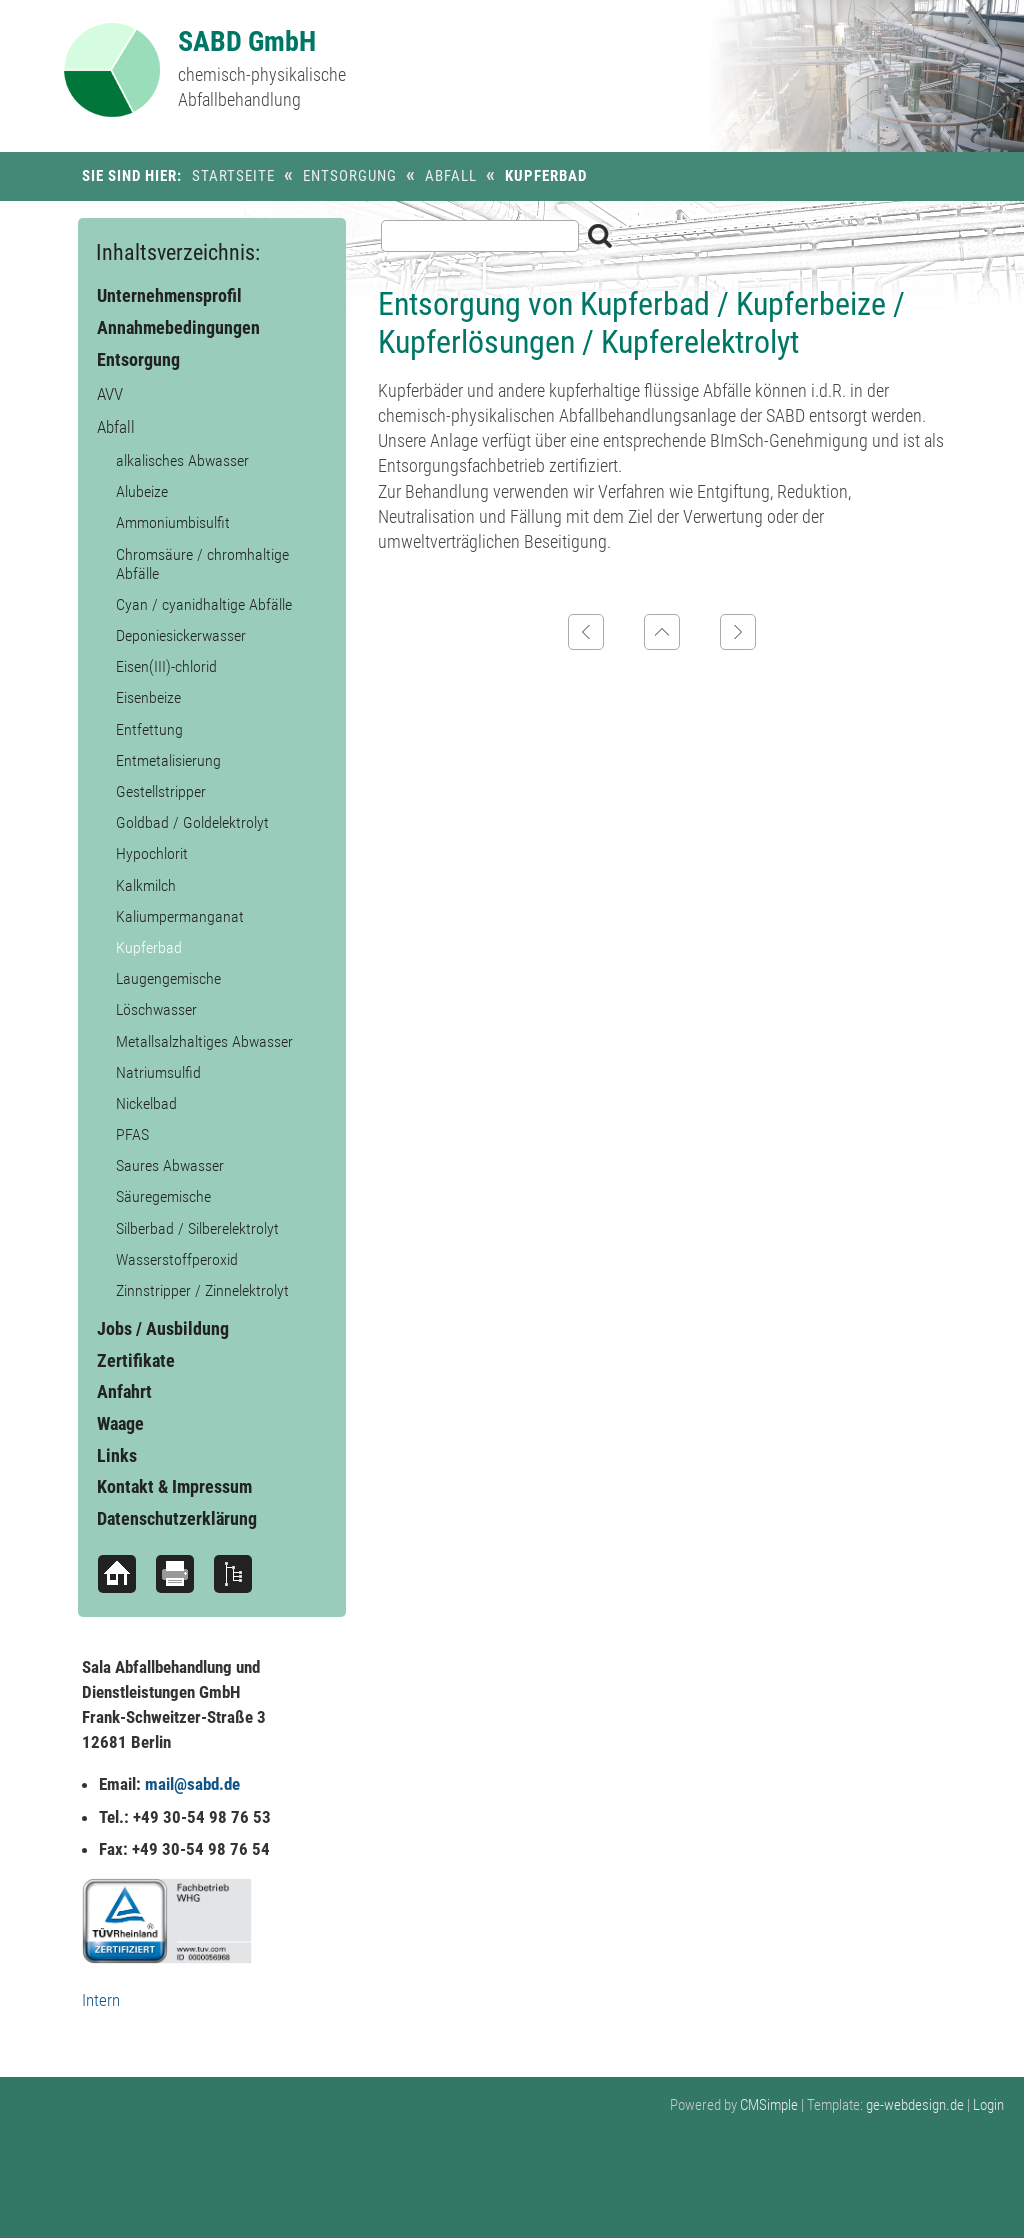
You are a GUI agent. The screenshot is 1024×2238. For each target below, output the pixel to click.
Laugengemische (168, 978)
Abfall (451, 176)
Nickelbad (146, 1103)
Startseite (233, 176)
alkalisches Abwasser (182, 460)
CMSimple (769, 2105)
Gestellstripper (161, 791)
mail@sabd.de (192, 1784)
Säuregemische (163, 1196)
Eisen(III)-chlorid (166, 666)
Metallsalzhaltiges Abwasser (204, 1041)
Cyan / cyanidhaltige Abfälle (204, 604)
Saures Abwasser (170, 1165)
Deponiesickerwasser (181, 635)
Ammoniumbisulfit (173, 522)
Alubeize (142, 491)
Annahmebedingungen (178, 327)
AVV (110, 394)
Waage (120, 1423)
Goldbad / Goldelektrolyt (192, 822)
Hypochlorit (152, 853)
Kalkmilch (146, 885)
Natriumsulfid (158, 1072)
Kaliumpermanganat (180, 916)
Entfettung (149, 729)
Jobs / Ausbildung (163, 1328)
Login (988, 2105)
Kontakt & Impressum (174, 1486)
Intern (101, 2000)
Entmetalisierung (168, 760)
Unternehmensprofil (169, 295)
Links (117, 1455)
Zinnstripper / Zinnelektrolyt (202, 1290)
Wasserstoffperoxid (177, 1259)
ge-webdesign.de (915, 2105)
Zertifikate (136, 1360)
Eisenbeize (148, 697)
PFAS (132, 1134)
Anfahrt (124, 1391)
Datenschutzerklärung (177, 1518)
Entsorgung (350, 176)
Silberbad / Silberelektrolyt (197, 1228)
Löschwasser (156, 1009)
